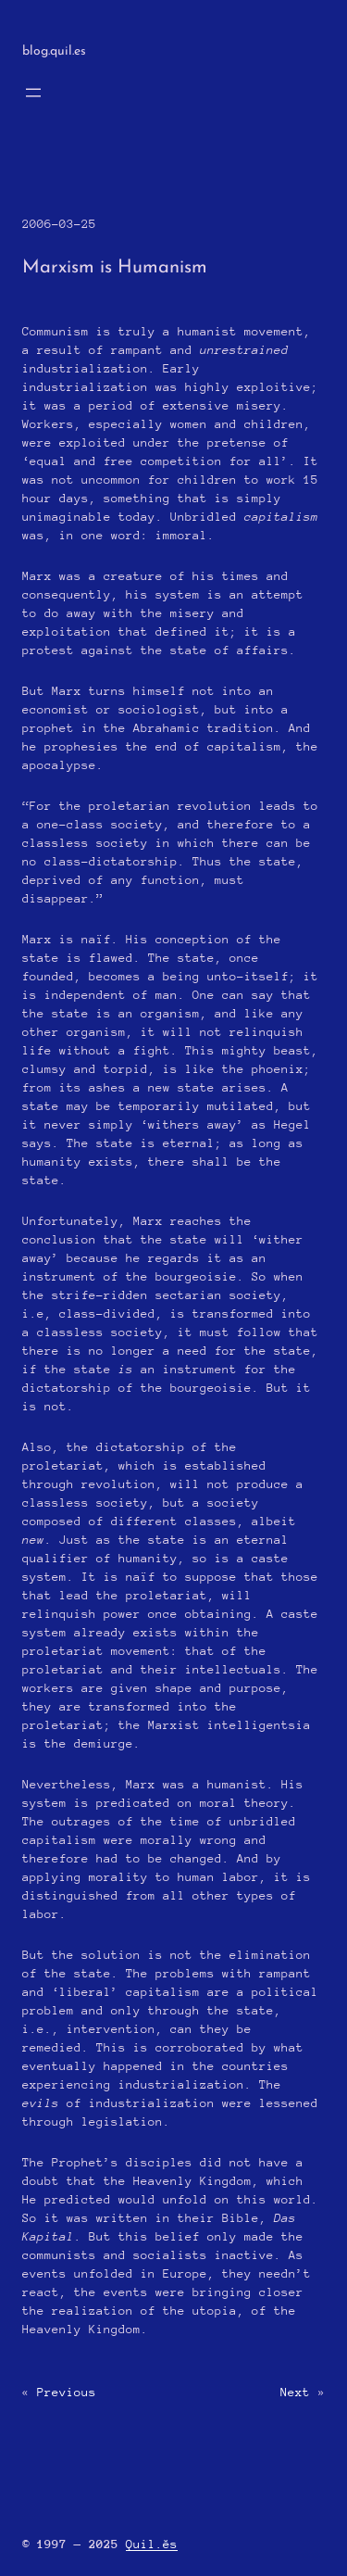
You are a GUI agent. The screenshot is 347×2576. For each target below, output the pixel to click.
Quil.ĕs (152, 2544)
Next (295, 2392)
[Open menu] (33, 93)
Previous (66, 2392)
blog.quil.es (54, 51)
